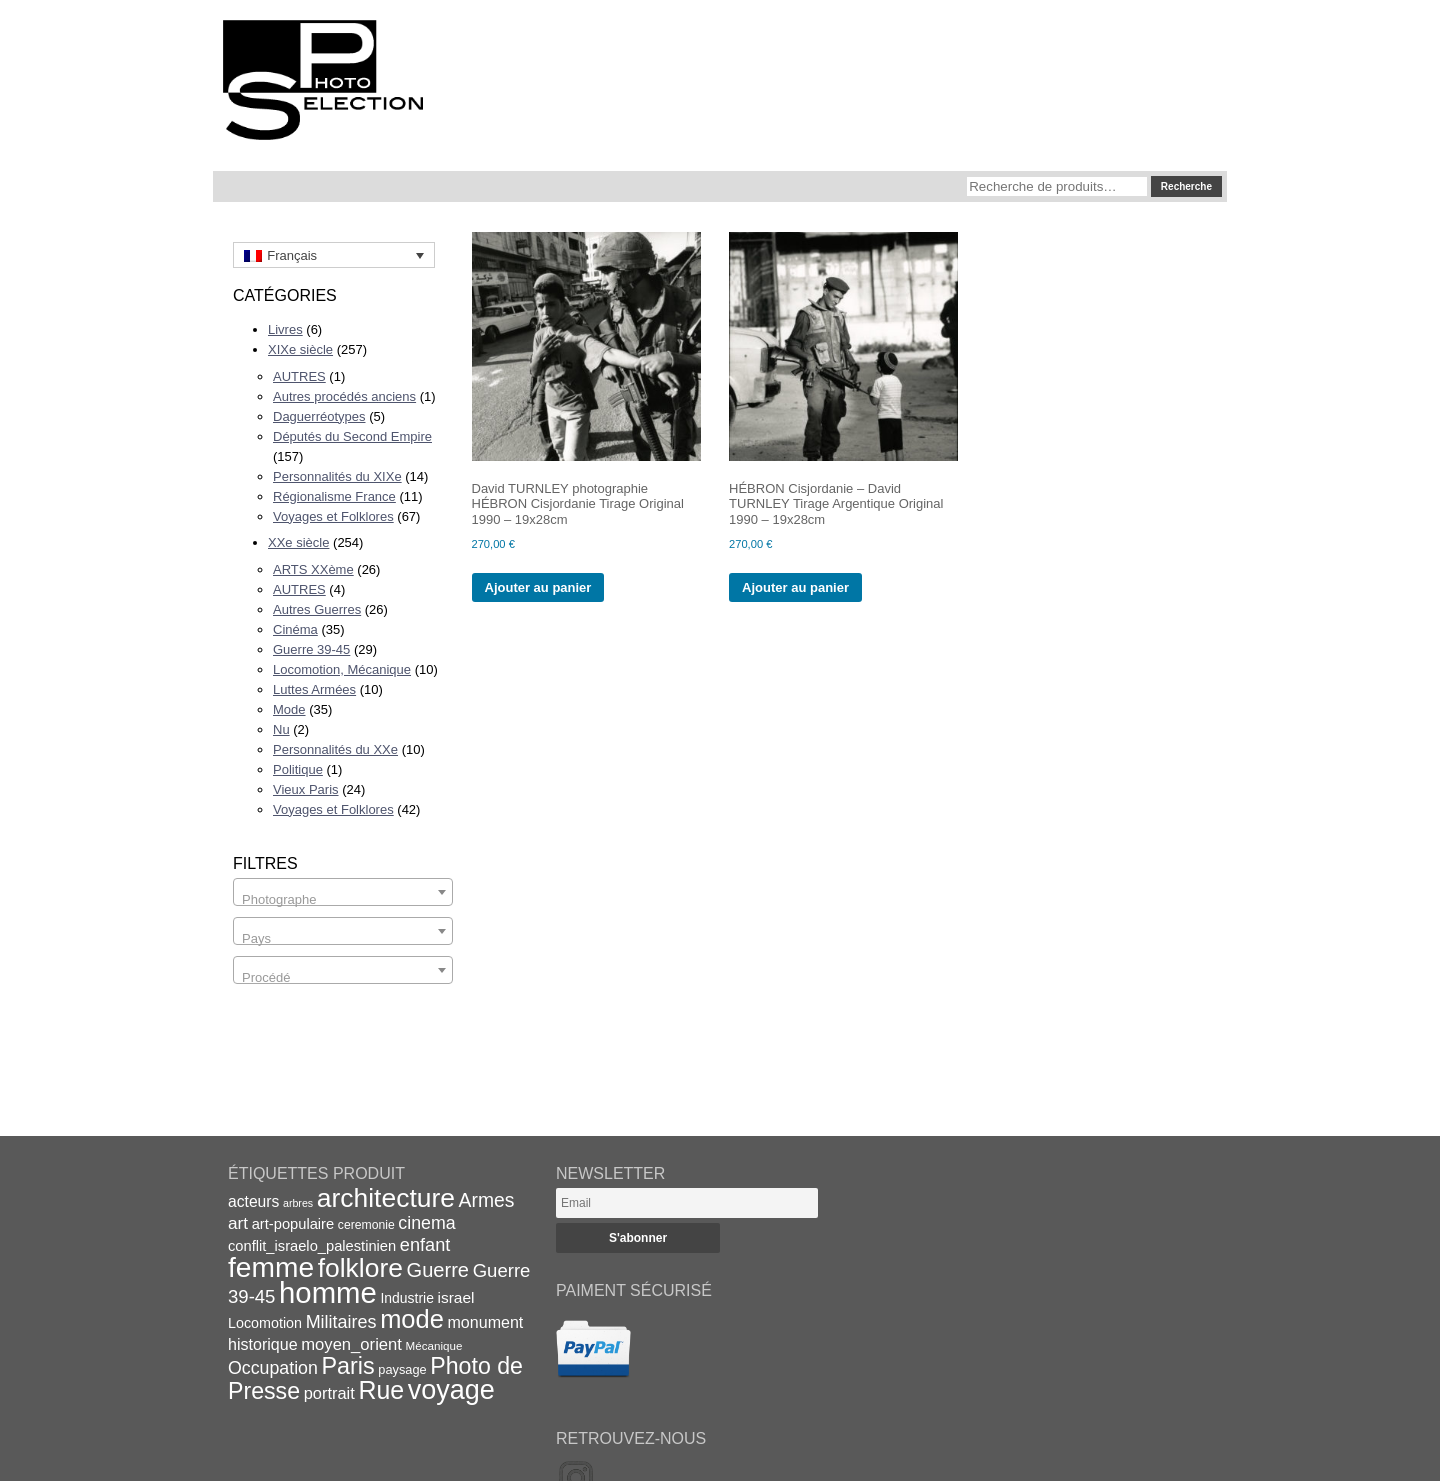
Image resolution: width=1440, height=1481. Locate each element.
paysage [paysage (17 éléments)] (402, 1369)
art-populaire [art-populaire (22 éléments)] (293, 1224)
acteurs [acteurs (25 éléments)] (253, 1201)
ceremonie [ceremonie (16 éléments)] (366, 1225)
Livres (285, 329)
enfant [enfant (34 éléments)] (425, 1245)
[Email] (687, 1203)
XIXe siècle (300, 349)
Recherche (1186, 186)
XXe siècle (298, 542)
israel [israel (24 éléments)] (456, 1297)
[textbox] (343, 899)
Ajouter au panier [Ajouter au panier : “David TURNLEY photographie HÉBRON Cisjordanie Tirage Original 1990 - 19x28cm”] (538, 587)
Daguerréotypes (319, 416)
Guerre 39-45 (311, 649)
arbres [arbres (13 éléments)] (298, 1203)
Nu (281, 729)
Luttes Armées (314, 689)
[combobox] (343, 892)
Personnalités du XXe (335, 749)
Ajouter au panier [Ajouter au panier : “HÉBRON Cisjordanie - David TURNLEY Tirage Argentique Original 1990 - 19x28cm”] (795, 587)
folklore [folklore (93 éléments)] (360, 1268)
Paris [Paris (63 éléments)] (348, 1366)
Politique (298, 769)
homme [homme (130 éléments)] (328, 1292)
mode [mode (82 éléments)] (412, 1319)
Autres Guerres (317, 609)
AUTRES (299, 376)
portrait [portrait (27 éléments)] (329, 1393)
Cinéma (295, 629)
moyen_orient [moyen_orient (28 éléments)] (351, 1344)
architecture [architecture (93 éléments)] (386, 1198)
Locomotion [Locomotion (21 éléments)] (265, 1323)
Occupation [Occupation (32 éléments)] (273, 1368)
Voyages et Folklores (333, 516)
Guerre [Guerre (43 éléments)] (438, 1270)
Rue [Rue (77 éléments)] (381, 1390)
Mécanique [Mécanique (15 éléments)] (434, 1345)
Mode (289, 709)
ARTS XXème (313, 569)
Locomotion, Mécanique (342, 669)
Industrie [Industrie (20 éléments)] (406, 1298)
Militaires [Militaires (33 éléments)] (341, 1322)
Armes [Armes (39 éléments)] (487, 1200)
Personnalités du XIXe (337, 476)
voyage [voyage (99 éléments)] (451, 1390)
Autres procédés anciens (344, 396)
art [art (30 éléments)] (238, 1223)
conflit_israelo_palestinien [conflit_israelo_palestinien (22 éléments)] (312, 1246)
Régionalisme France (334, 496)
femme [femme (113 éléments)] (271, 1267)
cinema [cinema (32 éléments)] (426, 1223)
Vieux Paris (306, 789)
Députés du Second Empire (352, 436)
